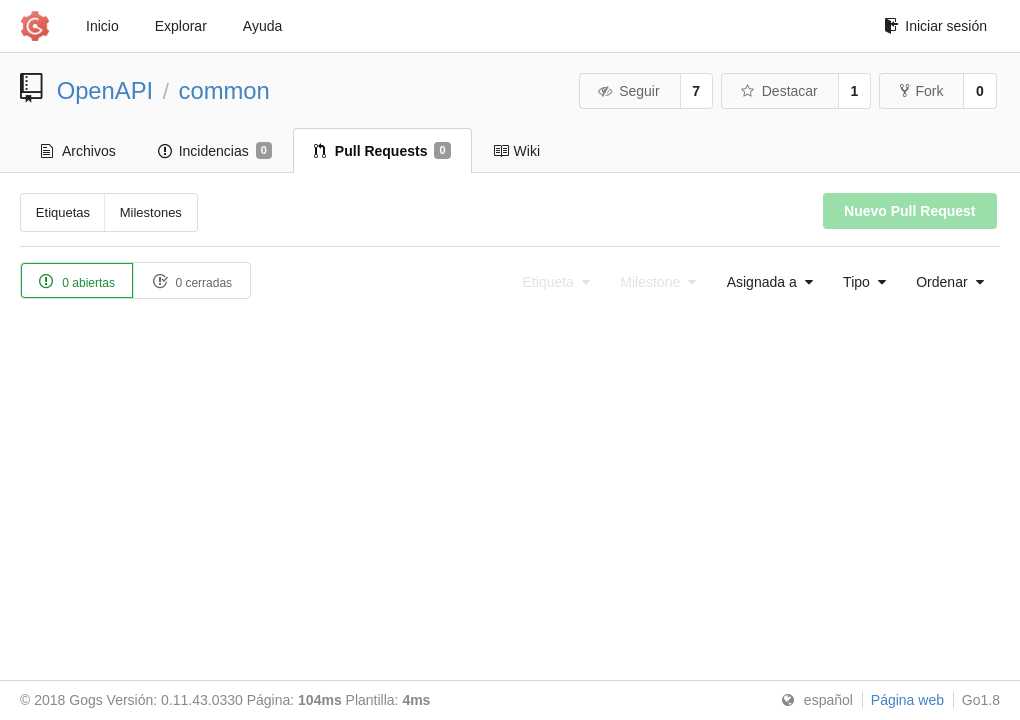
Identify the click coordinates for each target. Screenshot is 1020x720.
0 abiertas (77, 281)
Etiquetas (63, 212)
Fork (921, 91)
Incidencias (215, 151)
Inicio (102, 26)
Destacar (778, 91)
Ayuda (262, 26)
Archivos (78, 151)
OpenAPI (105, 90)
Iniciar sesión (935, 26)
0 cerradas (192, 281)
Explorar (181, 26)
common (224, 90)
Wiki (516, 151)
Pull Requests (382, 151)
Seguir (628, 91)
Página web (907, 700)
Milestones (151, 212)
